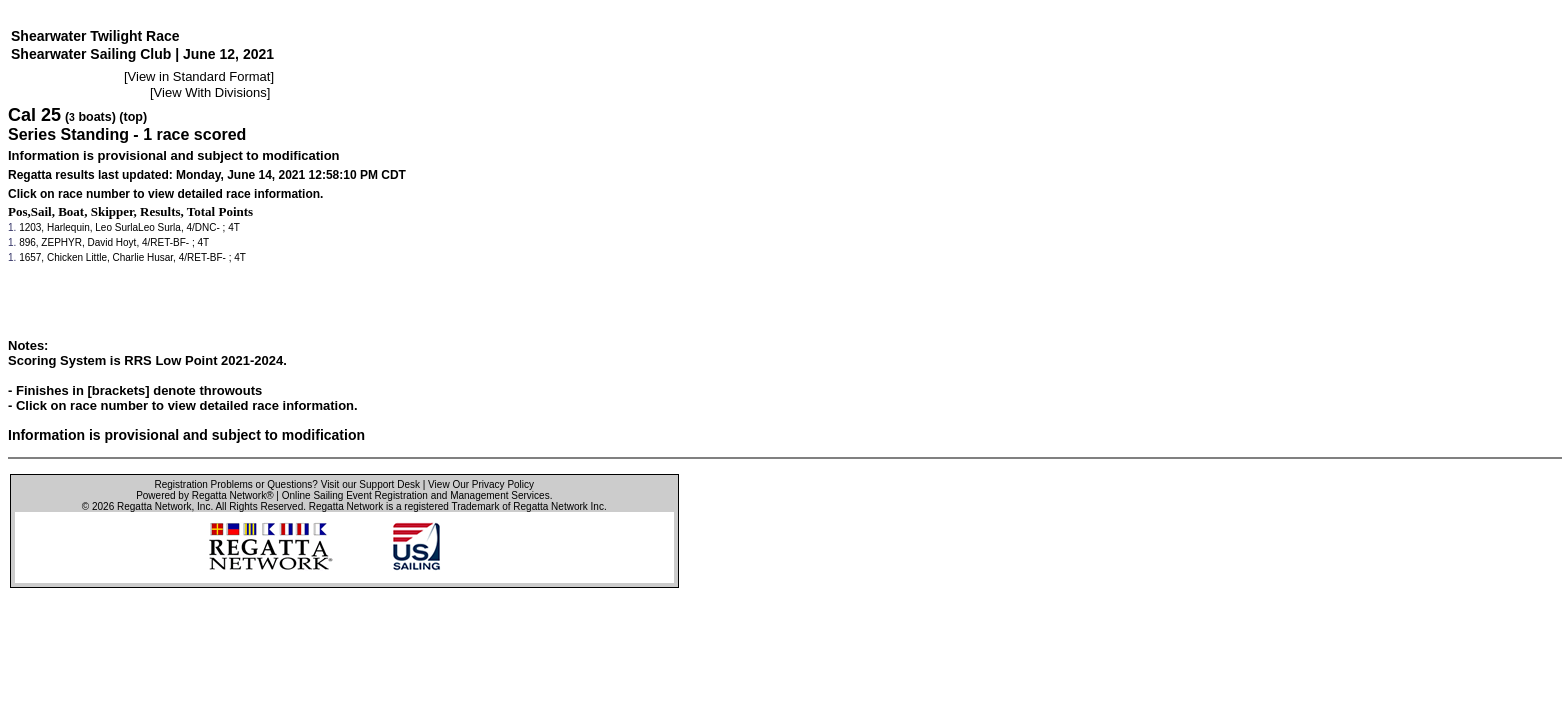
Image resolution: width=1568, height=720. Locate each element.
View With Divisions (210, 92)
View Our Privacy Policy (481, 484)
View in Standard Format (199, 76)
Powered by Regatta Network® (204, 495)
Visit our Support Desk (370, 484)
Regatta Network (154, 506)
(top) (133, 117)
